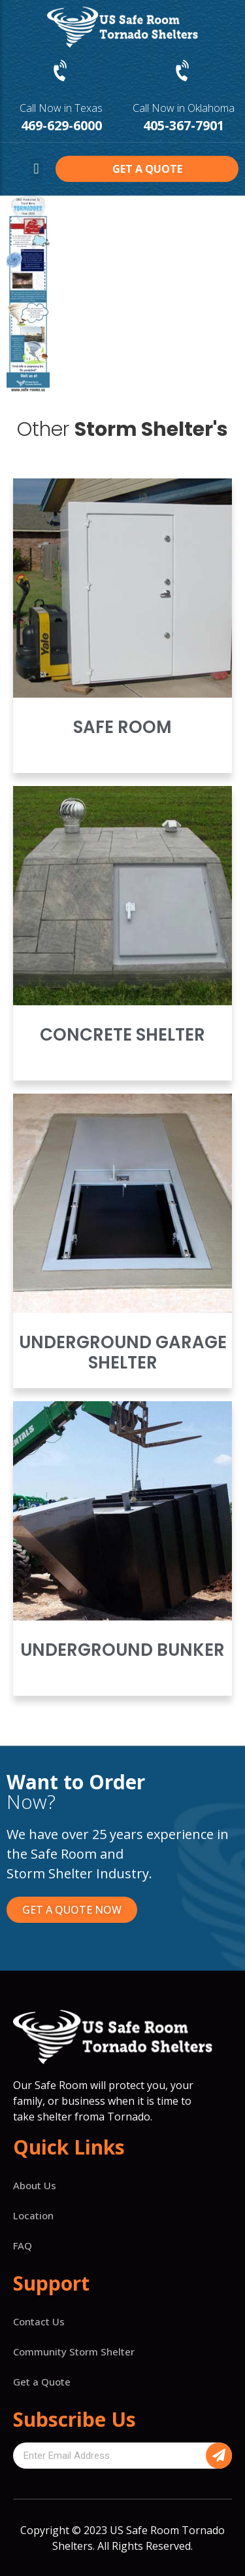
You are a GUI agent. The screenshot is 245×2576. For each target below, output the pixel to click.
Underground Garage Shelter (123, 1352)
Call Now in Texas (61, 108)
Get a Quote (42, 2381)
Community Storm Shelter (74, 2351)
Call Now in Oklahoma (184, 108)
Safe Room (122, 727)
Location (33, 2215)
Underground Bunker (122, 1650)
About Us (34, 2185)
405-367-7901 (183, 125)
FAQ (22, 2245)
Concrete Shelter (122, 1034)
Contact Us (39, 2321)
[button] (36, 169)
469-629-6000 (61, 125)
